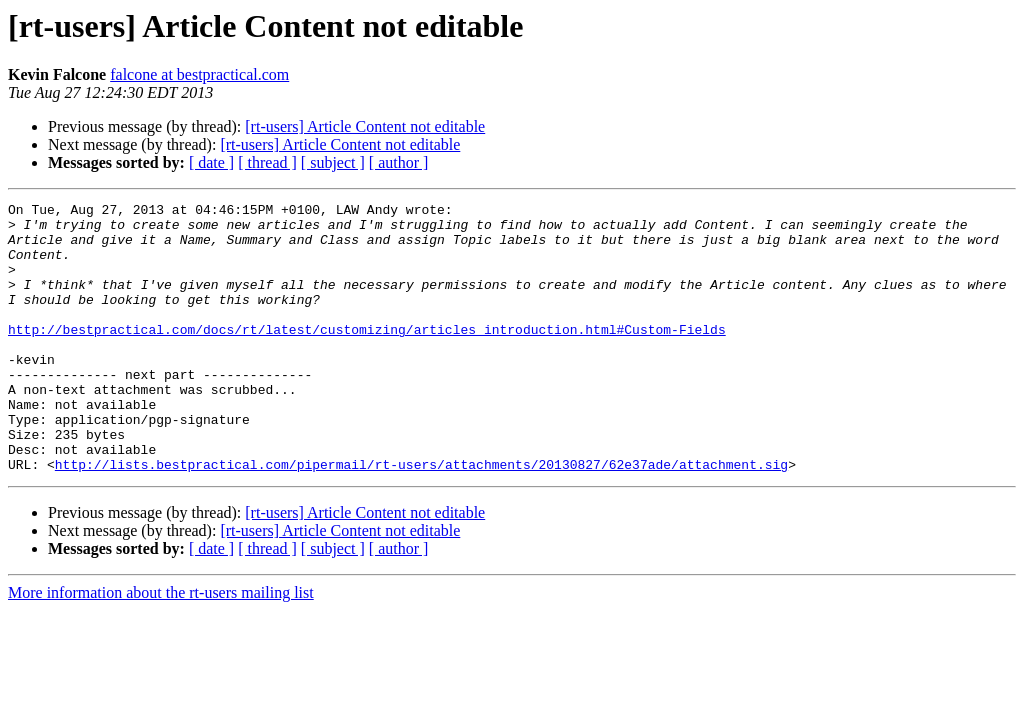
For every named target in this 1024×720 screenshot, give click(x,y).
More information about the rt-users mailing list (161, 646)
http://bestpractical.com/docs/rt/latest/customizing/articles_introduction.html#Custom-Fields (367, 356)
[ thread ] (267, 162)
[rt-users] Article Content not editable (365, 126)
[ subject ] (333, 162)
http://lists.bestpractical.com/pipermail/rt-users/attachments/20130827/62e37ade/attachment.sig (421, 518)
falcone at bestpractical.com (199, 74)
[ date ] (211, 162)
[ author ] (399, 162)
